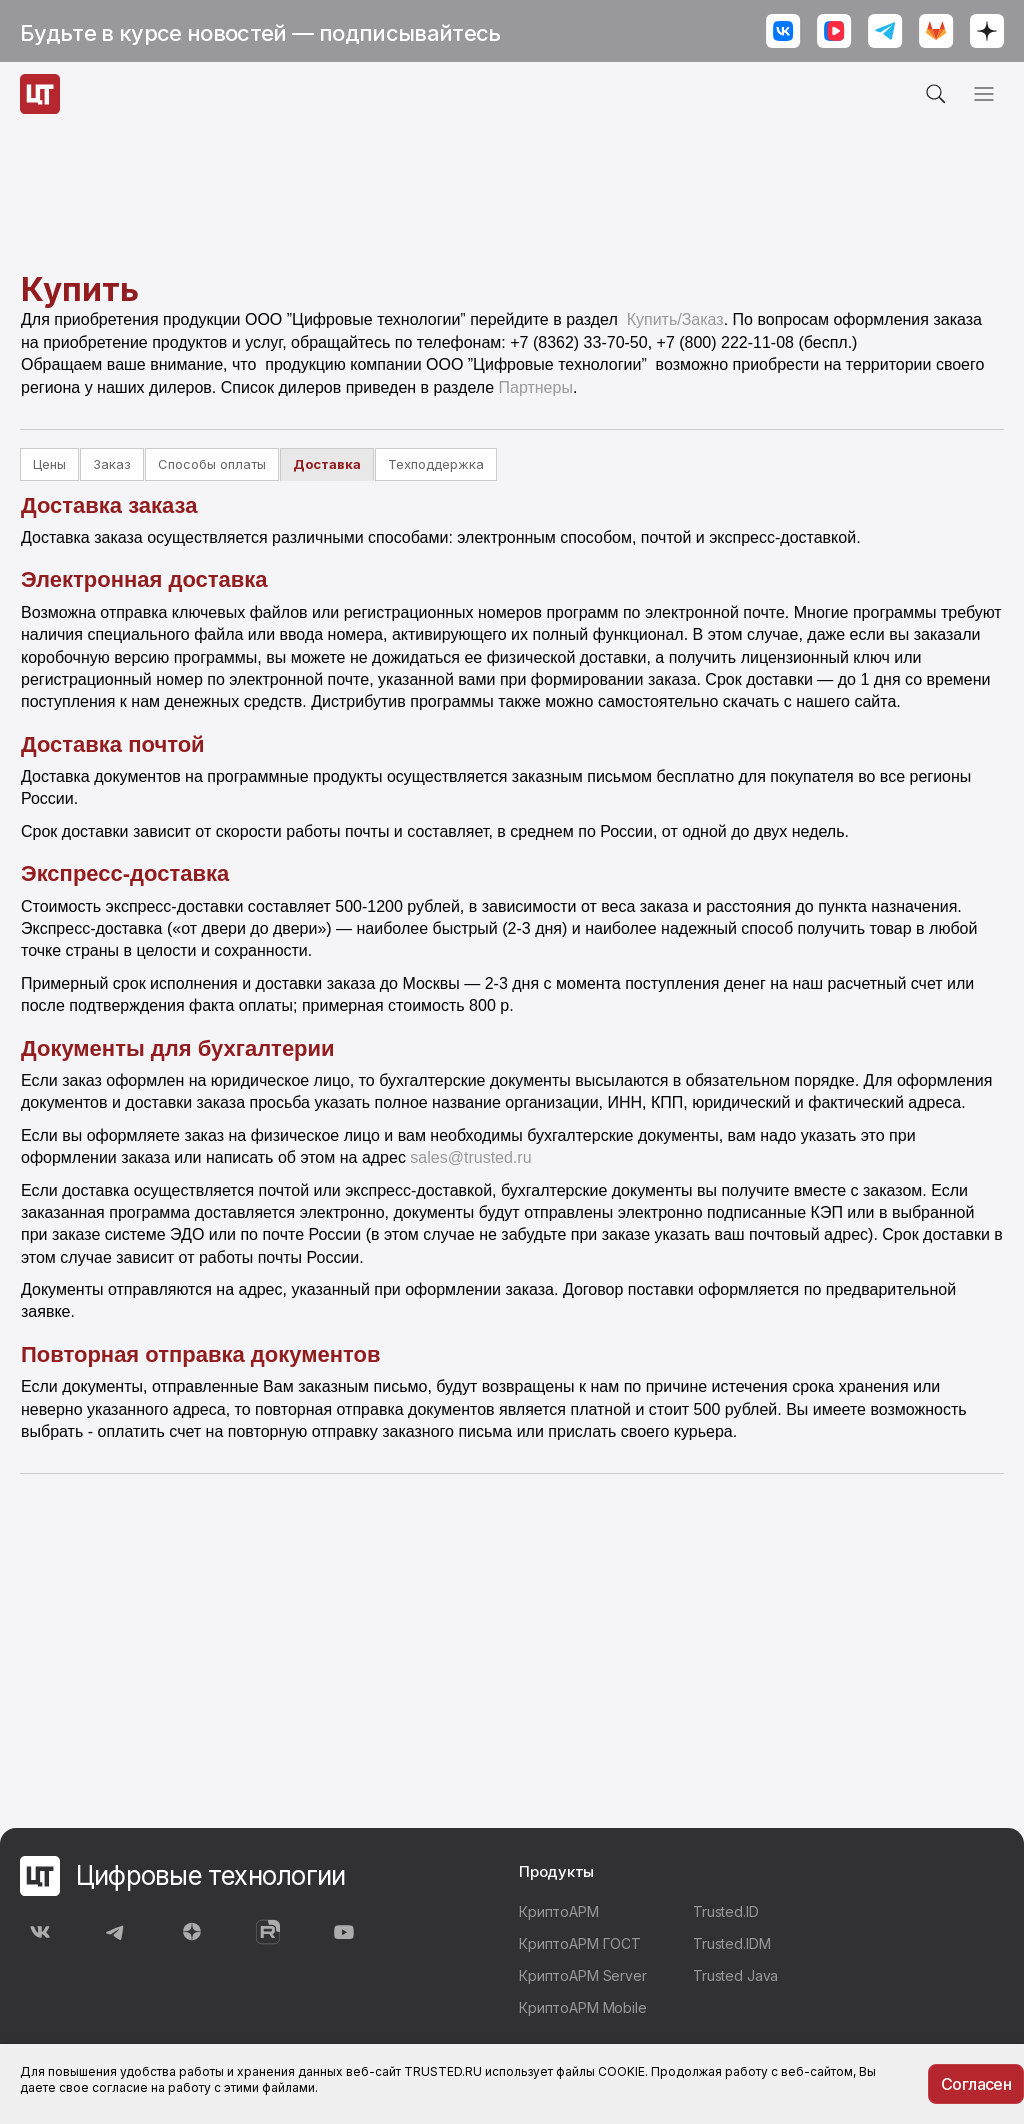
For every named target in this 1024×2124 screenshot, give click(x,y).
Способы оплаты (212, 464)
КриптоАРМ (559, 1911)
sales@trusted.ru (470, 1157)
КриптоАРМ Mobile (583, 2007)
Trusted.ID (726, 1911)
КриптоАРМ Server (583, 1975)
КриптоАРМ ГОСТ (580, 1943)
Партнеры (535, 387)
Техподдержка (436, 464)
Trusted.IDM (731, 1943)
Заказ (112, 464)
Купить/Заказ (675, 319)
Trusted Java (735, 1975)
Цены (49, 464)
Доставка (327, 464)
